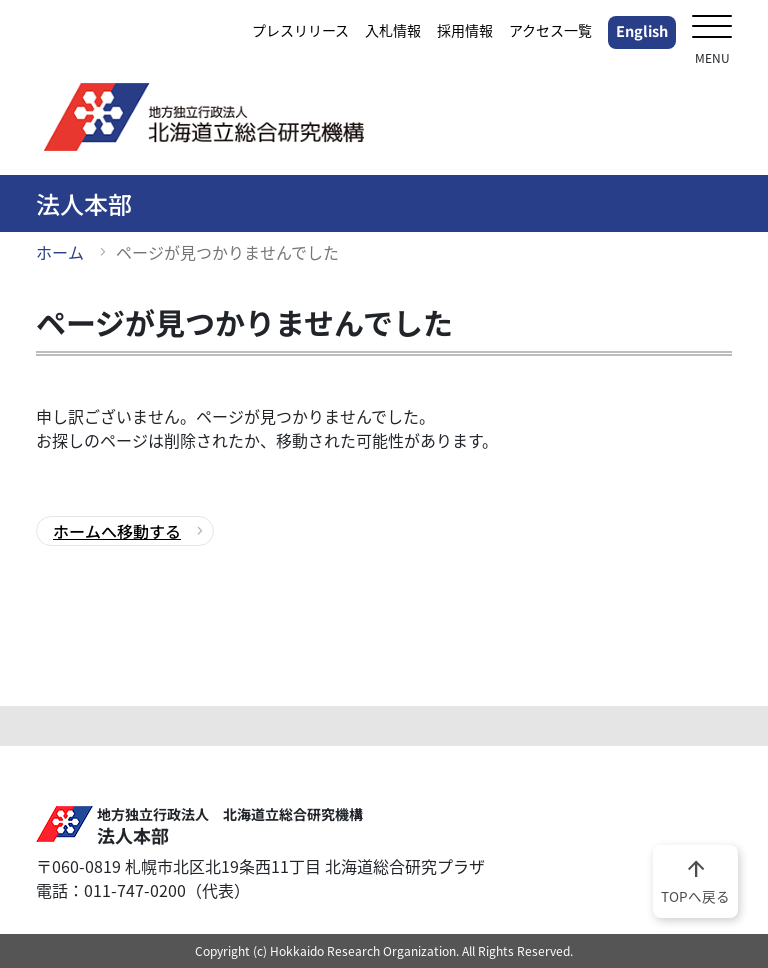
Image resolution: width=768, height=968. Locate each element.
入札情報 (393, 30)
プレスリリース (300, 30)
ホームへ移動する (117, 531)
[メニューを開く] (712, 28)
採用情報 (465, 30)
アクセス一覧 (550, 30)
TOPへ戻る (695, 880)
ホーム (60, 252)
